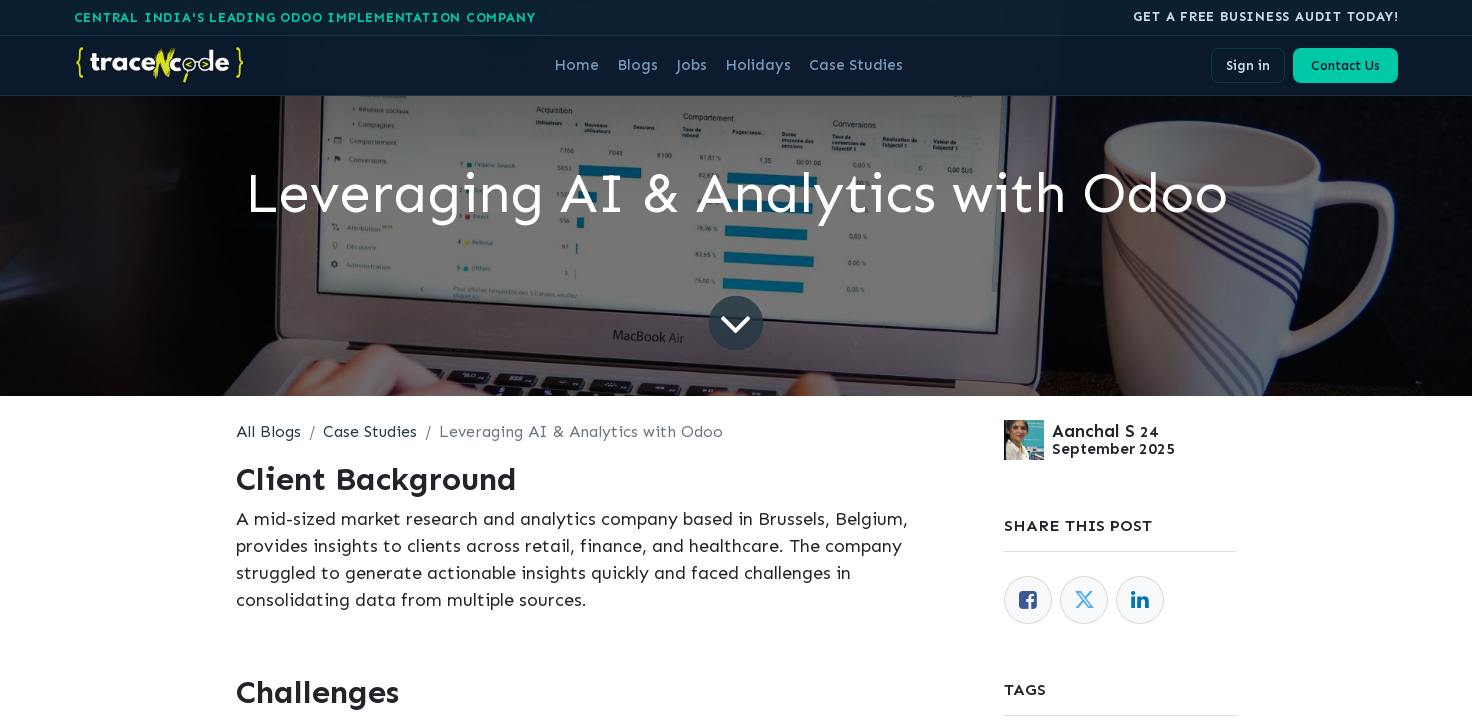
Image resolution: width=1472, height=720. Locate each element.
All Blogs (268, 431)
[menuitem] (576, 65)
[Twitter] (1084, 600)
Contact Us (1345, 65)
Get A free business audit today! (1265, 16)
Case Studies (370, 431)
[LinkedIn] (1140, 600)
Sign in (1248, 65)
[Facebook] (1028, 600)
